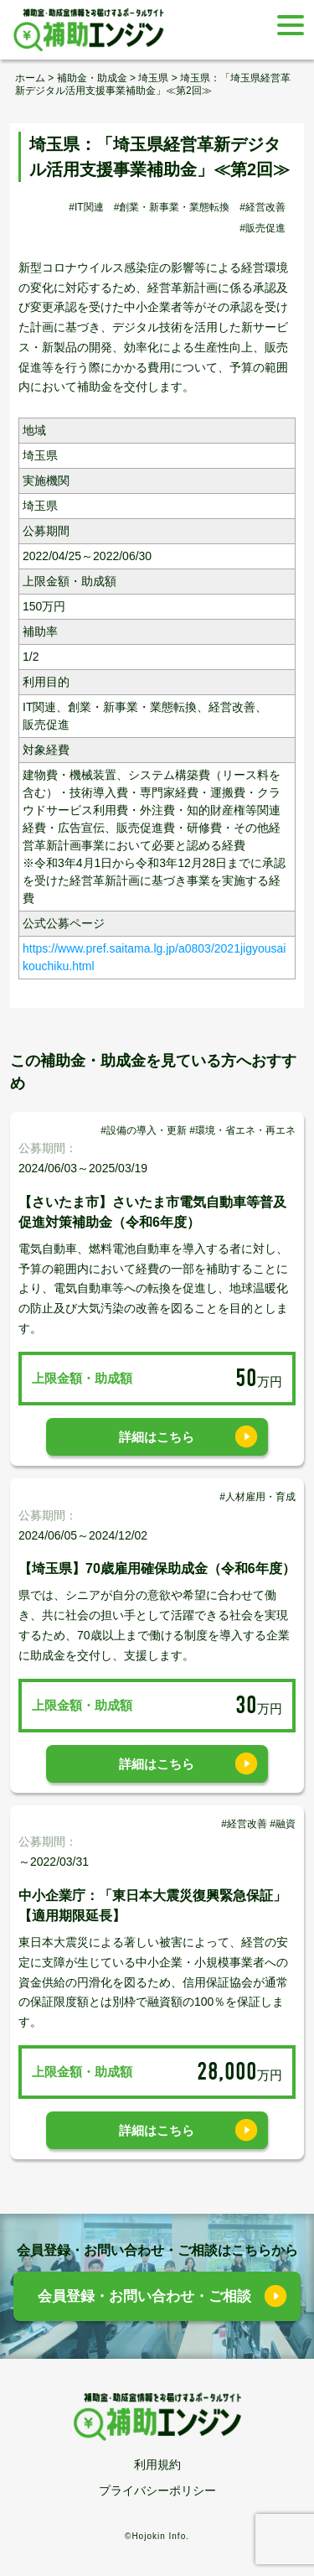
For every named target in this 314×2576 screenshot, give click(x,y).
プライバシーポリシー (157, 2490)
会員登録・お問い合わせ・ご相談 (144, 2296)
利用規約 (157, 2464)
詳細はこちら (156, 1437)
